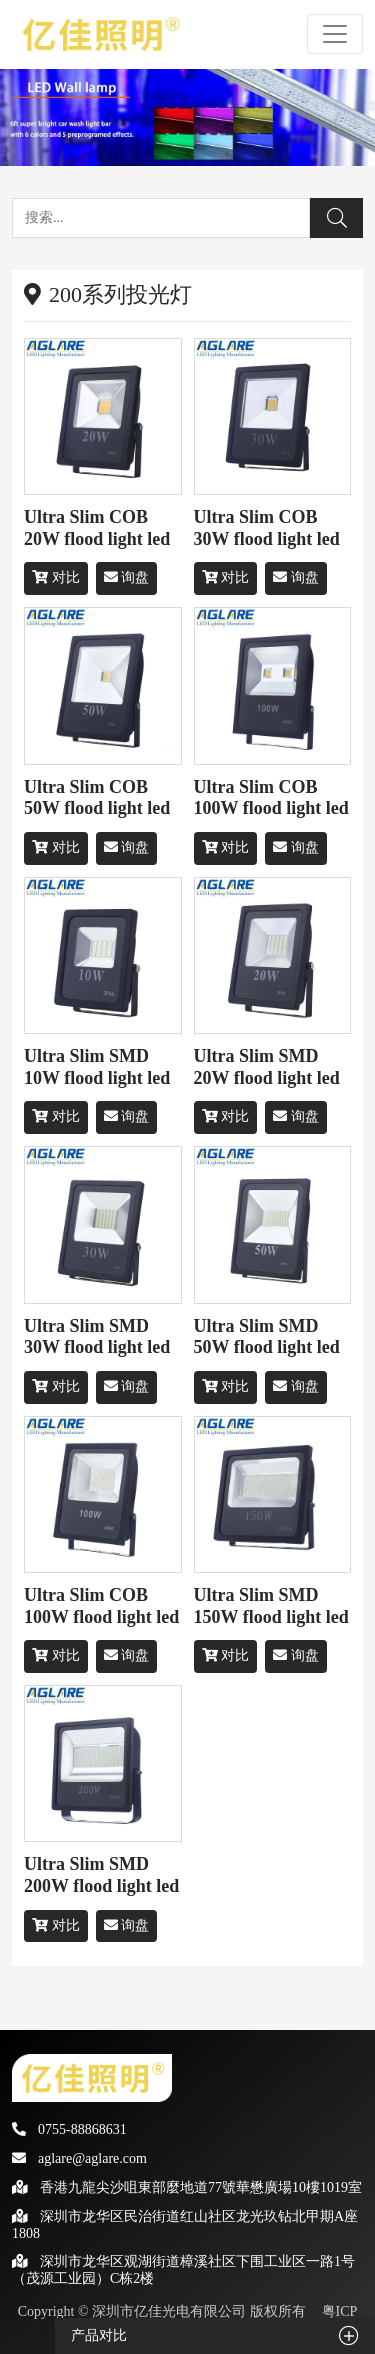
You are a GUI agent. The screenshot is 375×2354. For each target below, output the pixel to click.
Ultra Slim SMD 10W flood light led (97, 1067)
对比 (56, 577)
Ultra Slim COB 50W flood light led (97, 798)
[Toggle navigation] (335, 34)
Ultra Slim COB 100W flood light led (271, 798)
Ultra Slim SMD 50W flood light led (267, 1337)
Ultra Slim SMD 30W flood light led (97, 1337)
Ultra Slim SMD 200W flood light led (101, 1875)
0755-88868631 (69, 2129)
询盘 (127, 577)
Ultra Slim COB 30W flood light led (267, 528)
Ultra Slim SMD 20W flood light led (267, 1067)
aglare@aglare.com (79, 2158)
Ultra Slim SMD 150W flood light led (271, 1606)
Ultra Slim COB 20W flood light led (97, 528)
